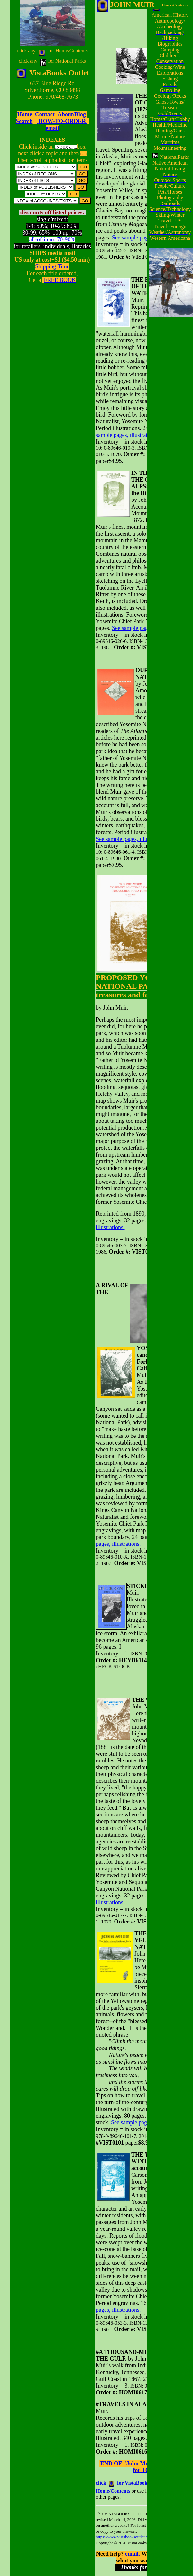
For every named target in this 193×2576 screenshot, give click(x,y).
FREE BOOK (60, 280)
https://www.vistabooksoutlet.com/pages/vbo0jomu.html (143, 2537)
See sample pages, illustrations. (135, 431)
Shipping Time (52, 266)
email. (132, 2554)
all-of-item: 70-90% (52, 239)
